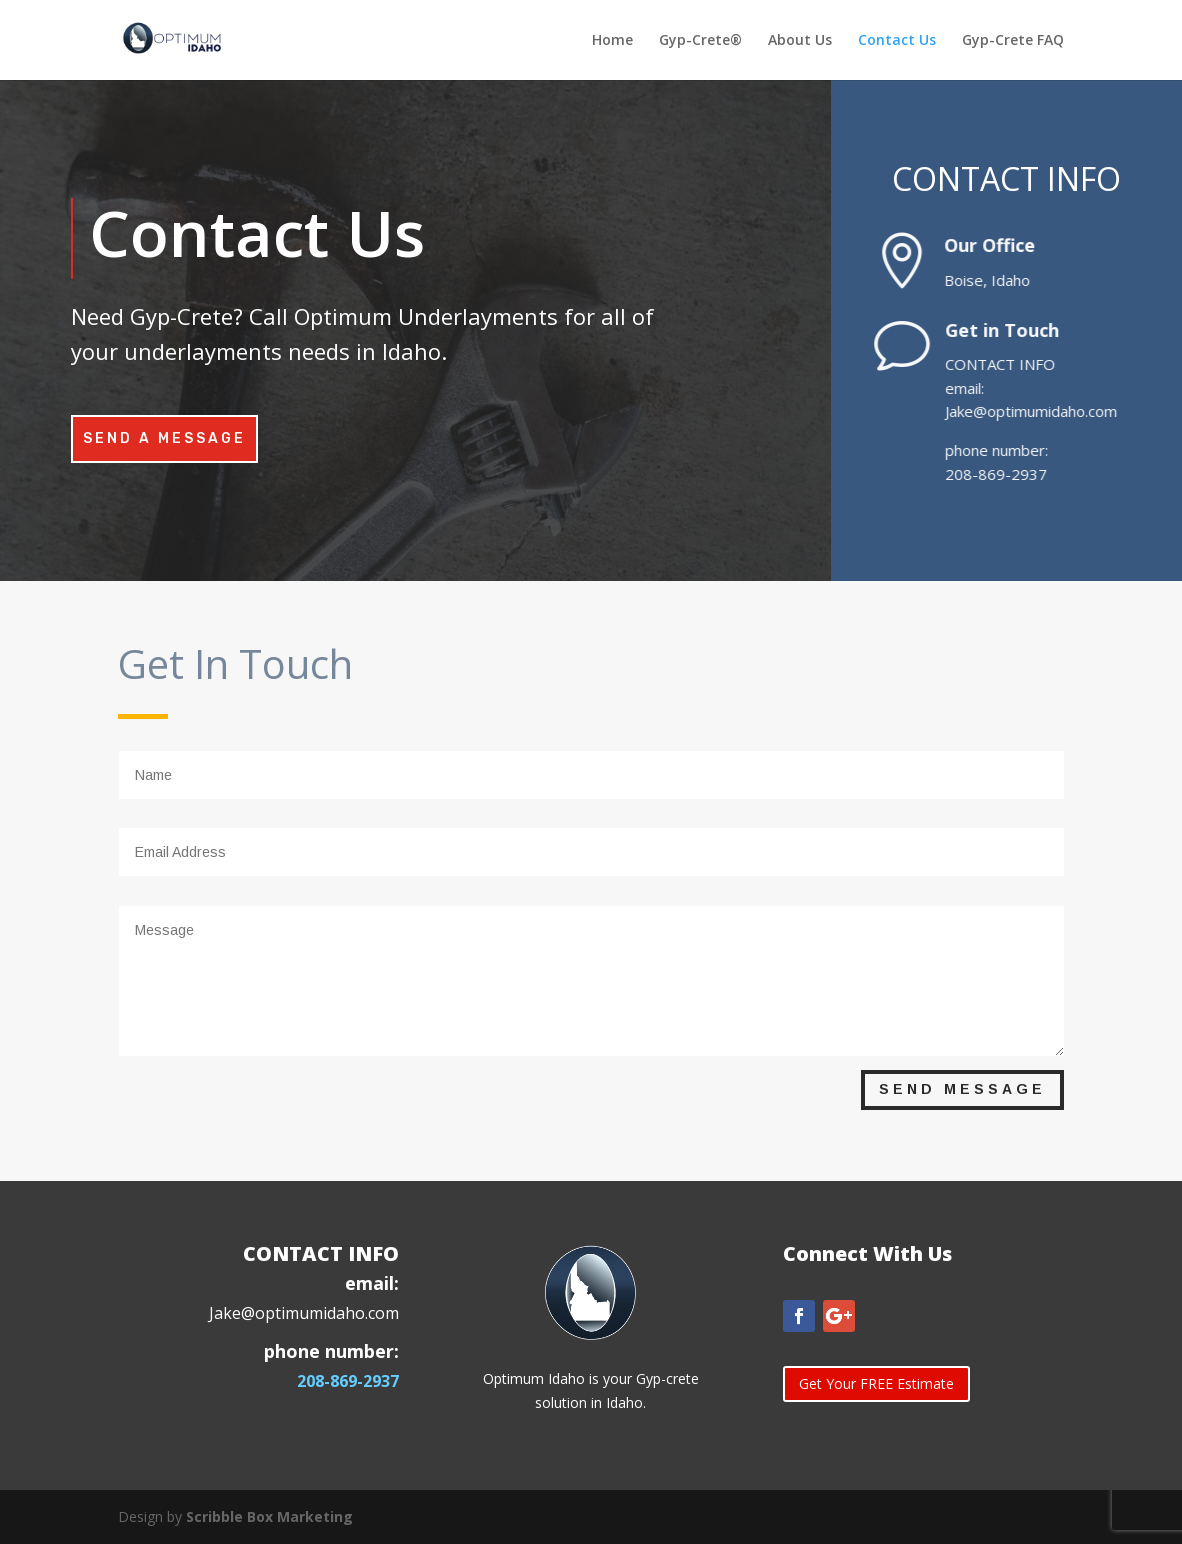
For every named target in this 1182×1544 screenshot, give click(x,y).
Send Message (962, 1089)
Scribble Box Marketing (269, 1516)
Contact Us (897, 41)
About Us (800, 41)
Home (612, 41)
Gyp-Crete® (700, 41)
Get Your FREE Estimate (876, 1383)
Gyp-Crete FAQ (1013, 41)
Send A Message (164, 438)
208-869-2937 (348, 1381)
